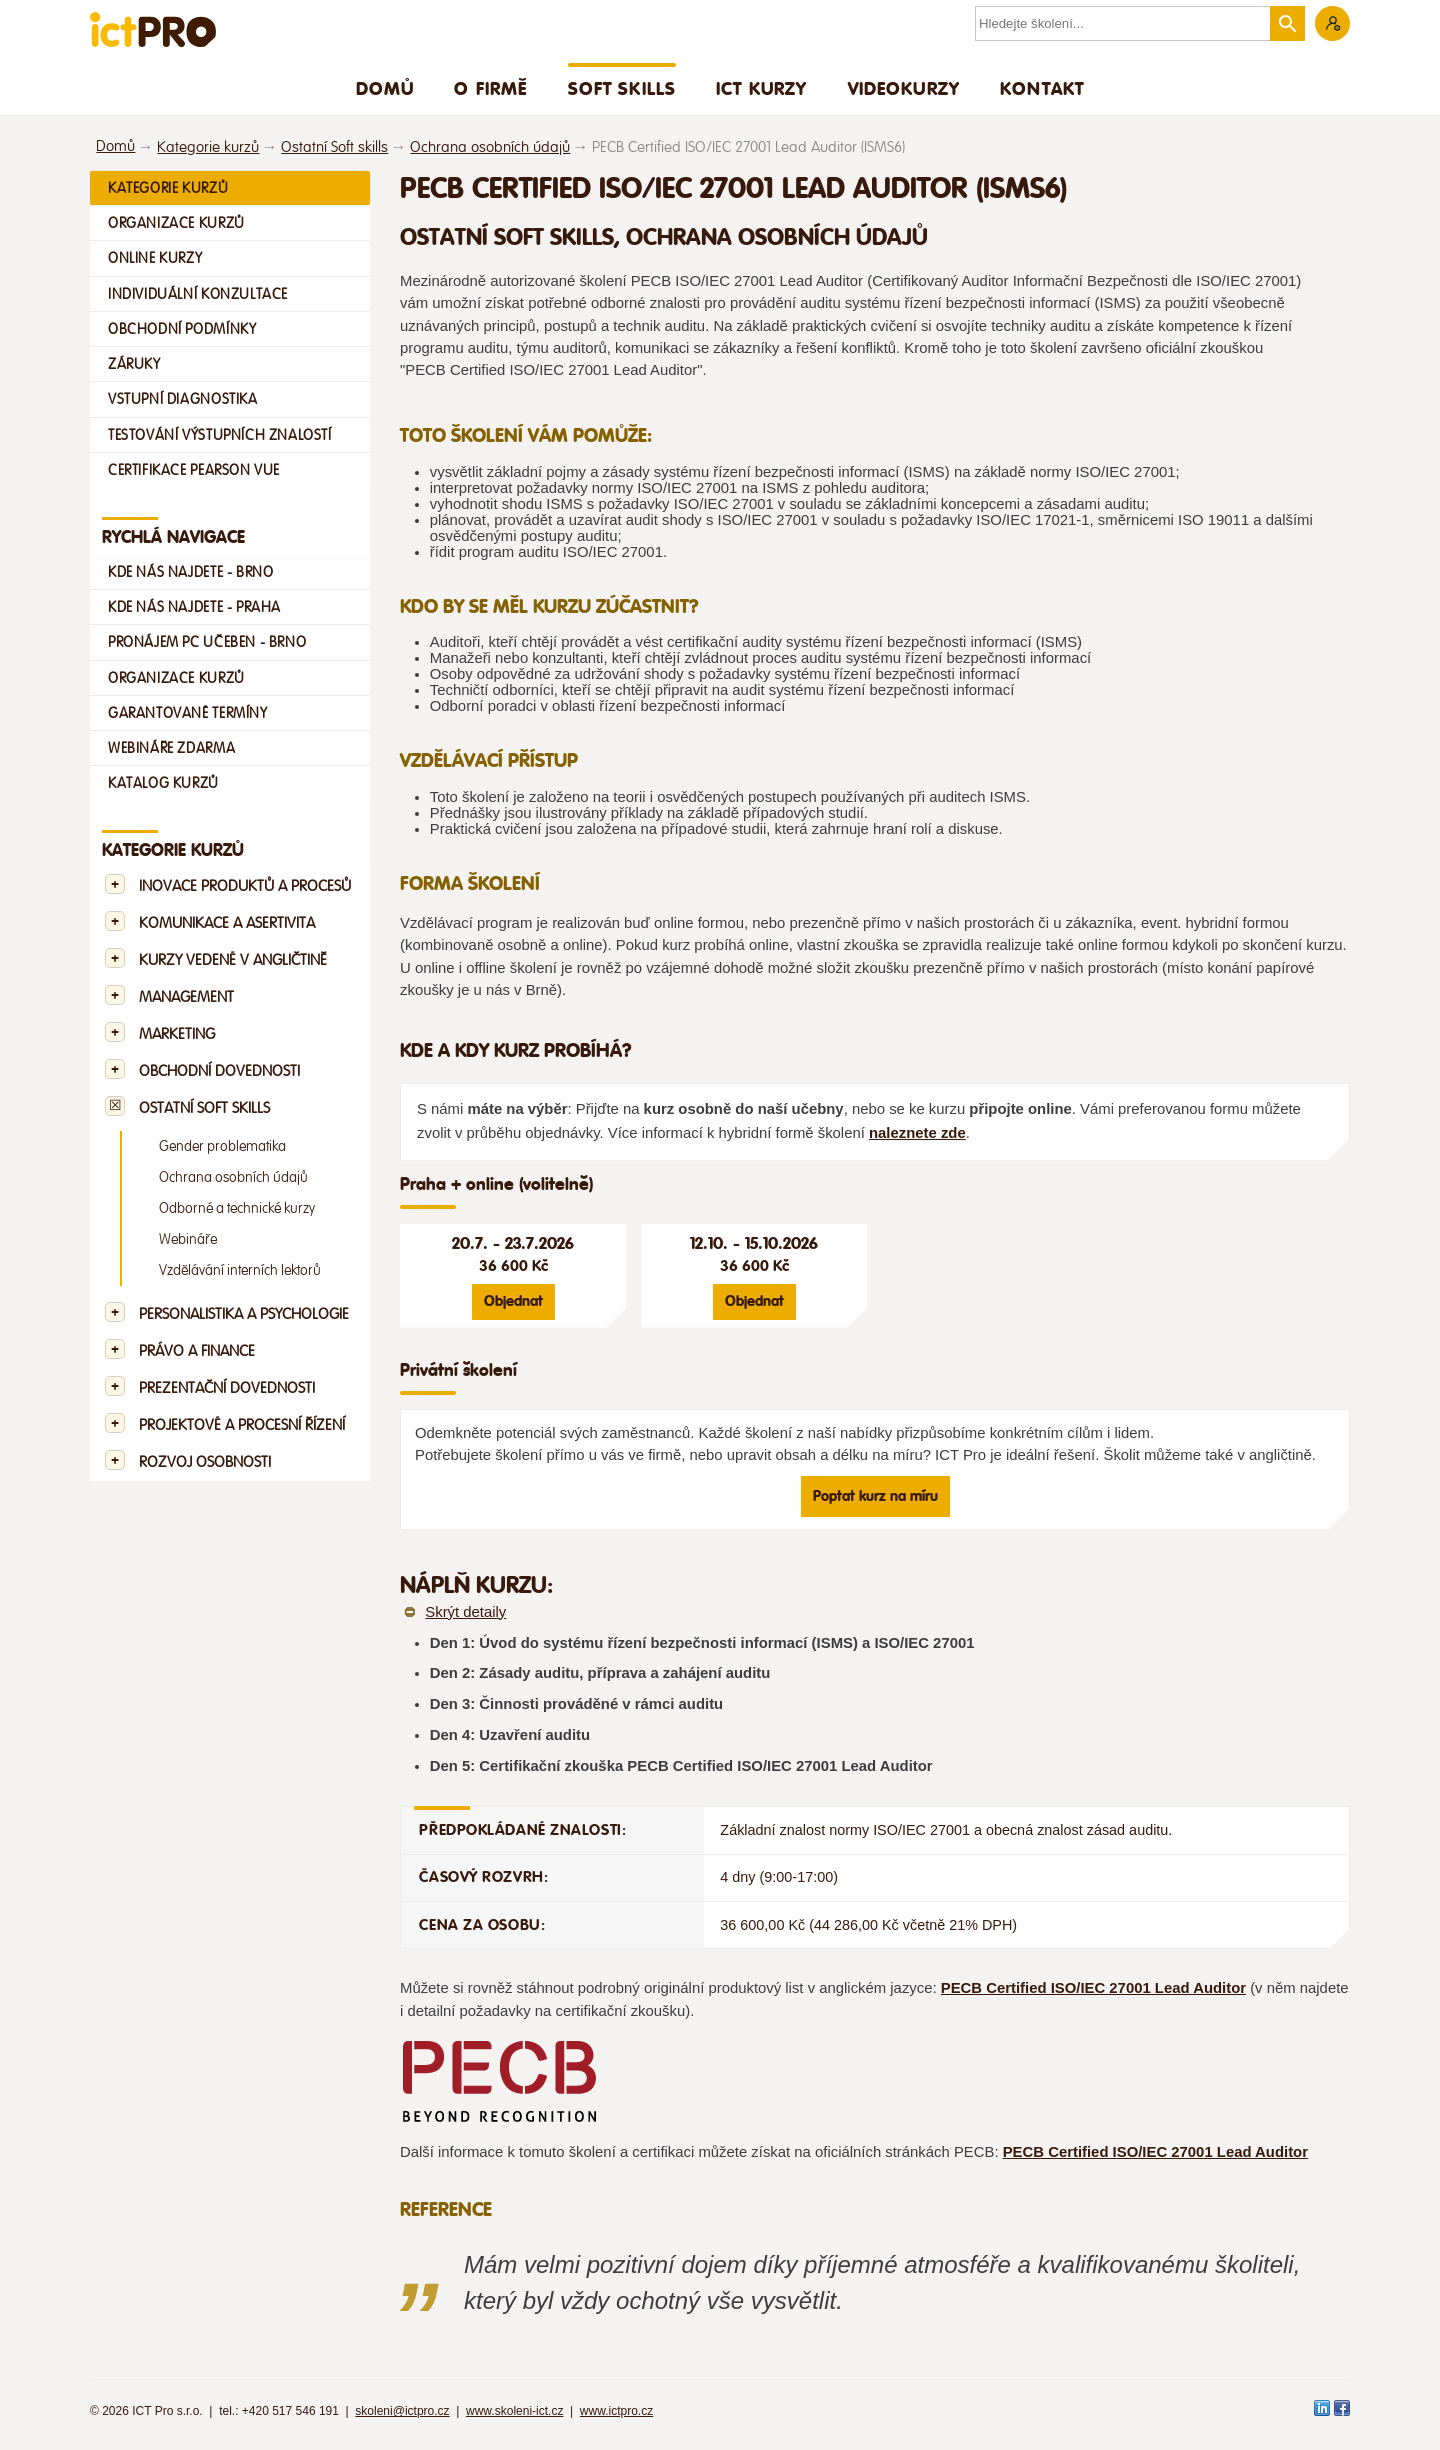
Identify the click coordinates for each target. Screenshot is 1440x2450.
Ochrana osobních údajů (490, 147)
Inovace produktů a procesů (245, 886)
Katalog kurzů (163, 783)
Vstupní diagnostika (183, 399)
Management (186, 997)
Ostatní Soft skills (334, 147)
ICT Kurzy (761, 88)
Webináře (188, 1239)
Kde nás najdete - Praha (194, 607)
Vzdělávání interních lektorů (240, 1270)
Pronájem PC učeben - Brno (207, 642)
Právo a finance (197, 1351)
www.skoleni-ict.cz (514, 2411)
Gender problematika (222, 1146)
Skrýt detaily (465, 1612)
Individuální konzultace (198, 294)
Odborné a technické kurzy (237, 1208)
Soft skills (622, 88)
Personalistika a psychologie (244, 1314)
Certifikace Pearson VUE (194, 470)
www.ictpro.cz (616, 2411)
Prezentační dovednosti (227, 1388)
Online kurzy (155, 258)
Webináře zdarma (171, 748)
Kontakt (1042, 88)
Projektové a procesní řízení (242, 1425)
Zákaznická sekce (1332, 23)
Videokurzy (904, 88)
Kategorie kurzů (208, 147)
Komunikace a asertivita (227, 923)
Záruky (134, 364)
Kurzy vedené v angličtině (233, 960)
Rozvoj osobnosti (205, 1462)
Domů (385, 88)
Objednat (513, 1301)
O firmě (490, 88)
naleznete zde (917, 1133)
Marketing (177, 1034)
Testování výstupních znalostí (220, 435)
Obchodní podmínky (182, 329)
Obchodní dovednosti (219, 1071)
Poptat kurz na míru (875, 1496)
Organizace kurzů (176, 223)
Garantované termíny (188, 713)
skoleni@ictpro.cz (402, 2411)
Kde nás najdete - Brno (190, 572)
